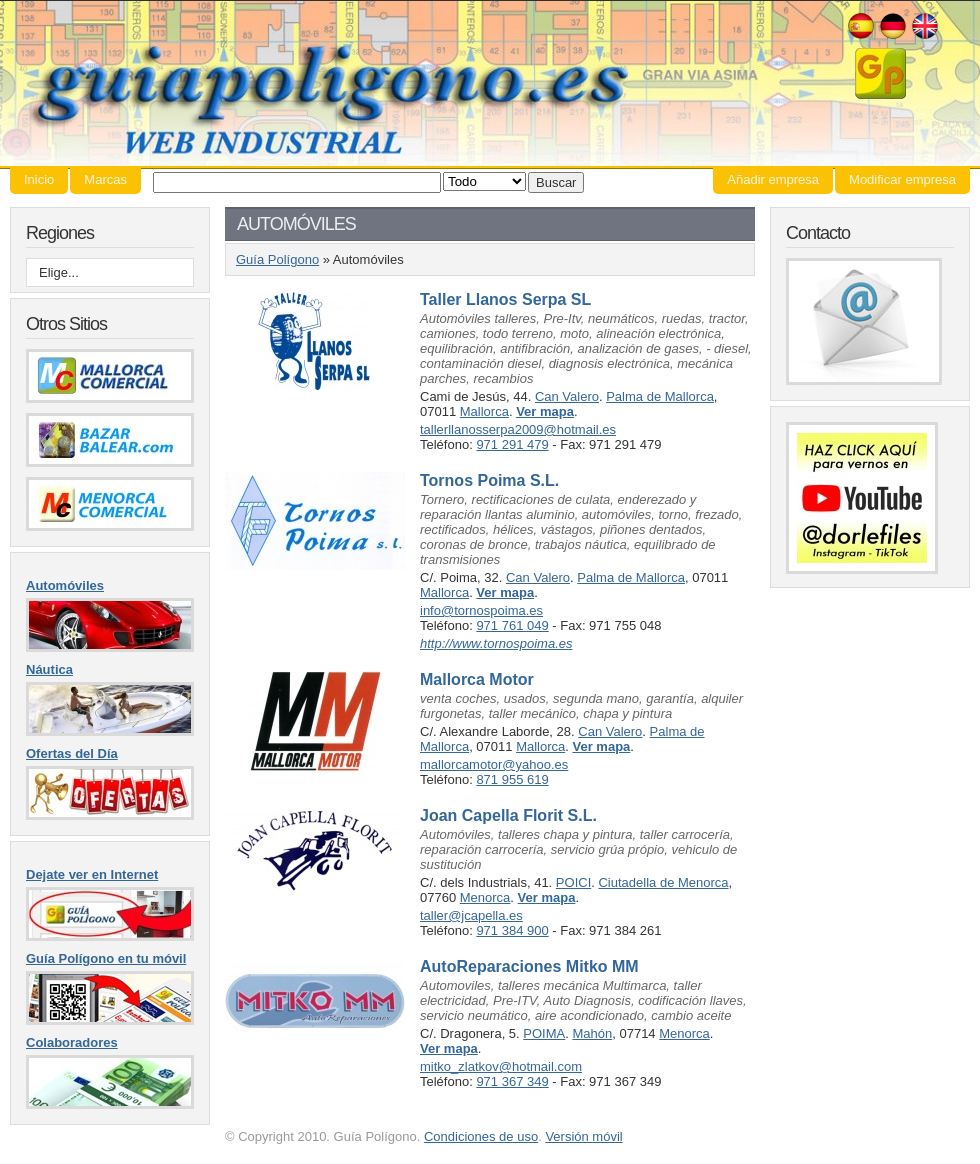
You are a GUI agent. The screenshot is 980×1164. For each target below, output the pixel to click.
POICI (573, 882)
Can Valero (567, 396)
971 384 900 (512, 930)
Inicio (39, 179)
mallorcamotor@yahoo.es (494, 764)
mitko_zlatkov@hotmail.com (501, 1066)
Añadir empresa (773, 179)
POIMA (544, 1033)
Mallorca (484, 411)
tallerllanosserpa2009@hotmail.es (518, 429)
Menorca (485, 897)
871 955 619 (512, 779)
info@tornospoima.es (481, 610)
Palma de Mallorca (660, 396)
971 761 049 (512, 625)
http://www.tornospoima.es (496, 643)
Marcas (105, 179)
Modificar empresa (902, 179)
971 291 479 (512, 444)
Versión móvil (583, 1136)
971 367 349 (512, 1081)
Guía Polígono (490, 83)
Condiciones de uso (481, 1136)
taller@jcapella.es (471, 915)
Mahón (592, 1033)
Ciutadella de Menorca (663, 882)
